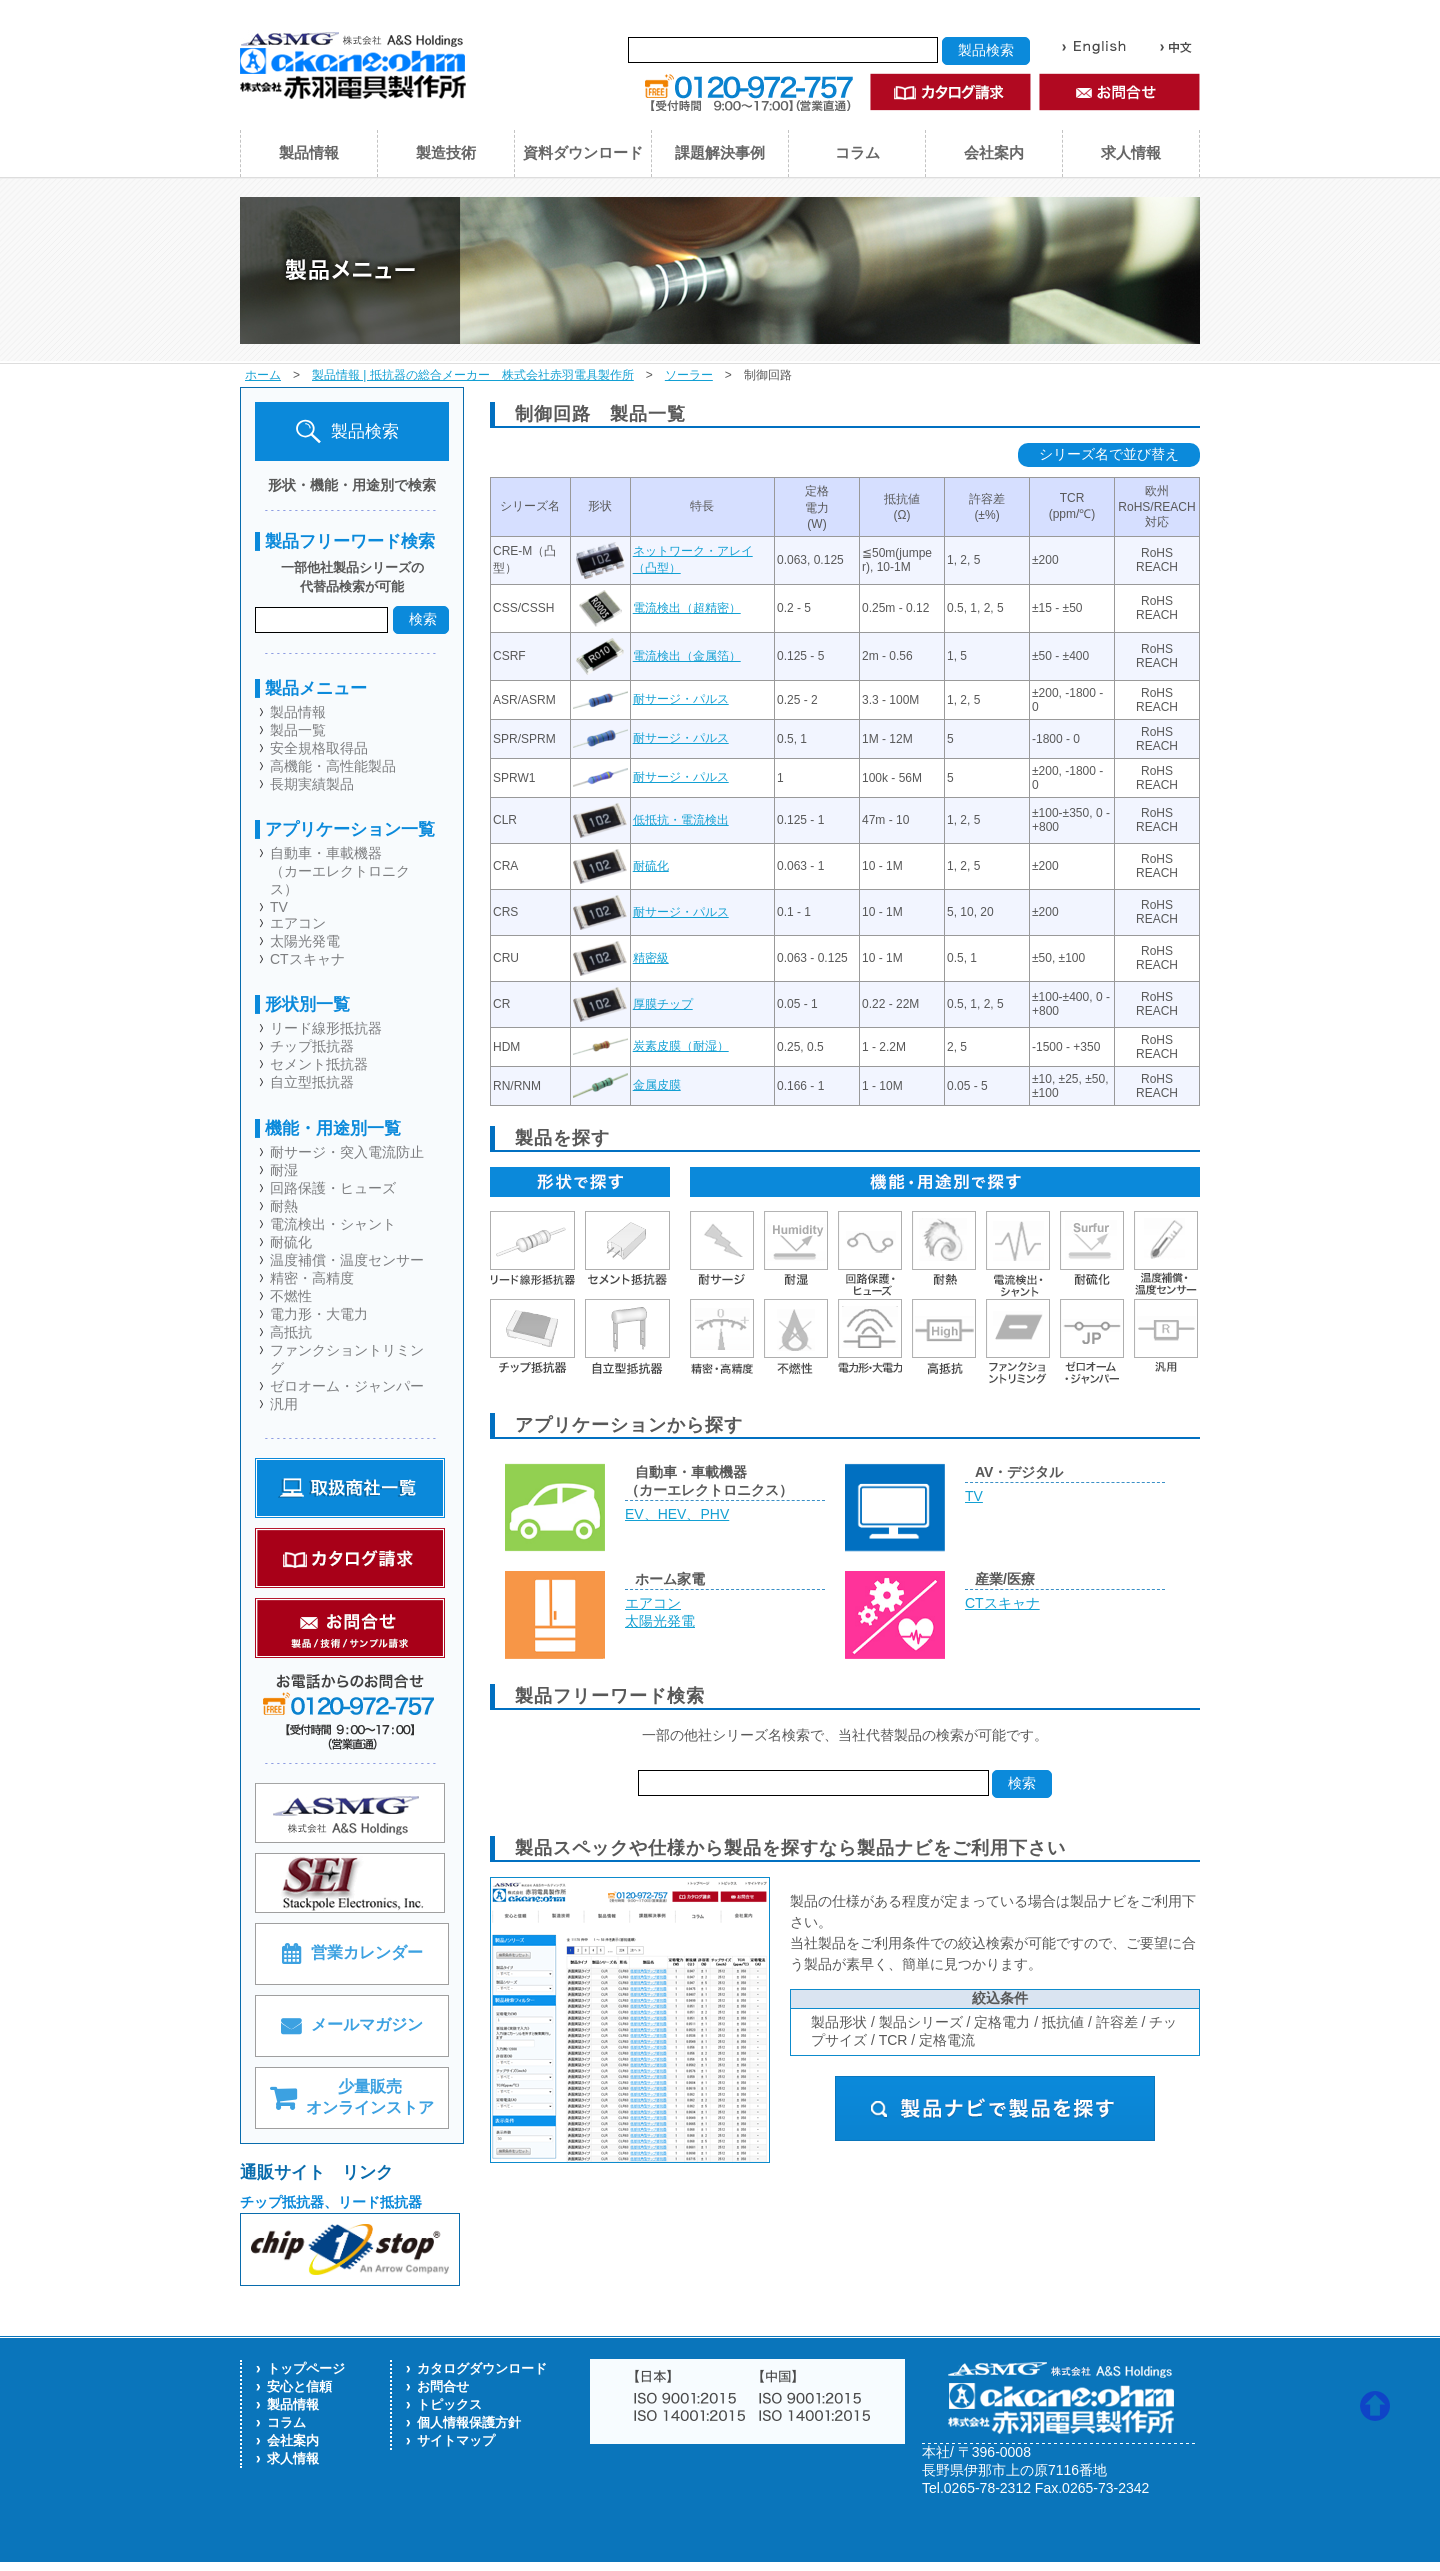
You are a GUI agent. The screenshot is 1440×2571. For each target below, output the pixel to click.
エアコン (298, 923)
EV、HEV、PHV (677, 1514)
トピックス (449, 2404)
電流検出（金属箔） (687, 656)
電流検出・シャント (333, 1224)
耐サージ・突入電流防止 (347, 1152)
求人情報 (1131, 152)
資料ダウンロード (583, 152)
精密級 (651, 958)
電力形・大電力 (319, 1314)
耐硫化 (291, 1242)
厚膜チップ (663, 1004)
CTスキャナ (307, 959)
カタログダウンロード (482, 2368)
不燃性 (291, 1296)
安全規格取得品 (319, 748)
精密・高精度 (312, 1278)
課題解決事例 (720, 152)
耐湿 (284, 1170)
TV (279, 907)
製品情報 (309, 152)
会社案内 (994, 152)
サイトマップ (456, 2440)
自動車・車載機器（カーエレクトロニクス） (340, 871)
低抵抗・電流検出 (681, 820)
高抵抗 (291, 1332)
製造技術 (446, 152)
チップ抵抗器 (312, 1046)
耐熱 (284, 1206)
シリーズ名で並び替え (1109, 454)
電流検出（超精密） (687, 608)
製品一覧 (298, 730)
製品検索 (347, 431)
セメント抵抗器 (319, 1064)
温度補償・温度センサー (347, 1260)
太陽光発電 (305, 941)
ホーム (263, 375)
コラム (857, 152)
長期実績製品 (312, 784)
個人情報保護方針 (469, 2422)
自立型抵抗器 (312, 1082)
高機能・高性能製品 (333, 766)
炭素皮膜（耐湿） (681, 1046)
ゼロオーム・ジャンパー (347, 1386)
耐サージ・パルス (681, 699)
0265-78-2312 (987, 2488)
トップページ (306, 2368)
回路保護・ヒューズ (333, 1188)
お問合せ (443, 2386)
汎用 (284, 1404)
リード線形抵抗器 (326, 1028)
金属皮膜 (657, 1085)
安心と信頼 (299, 2386)
